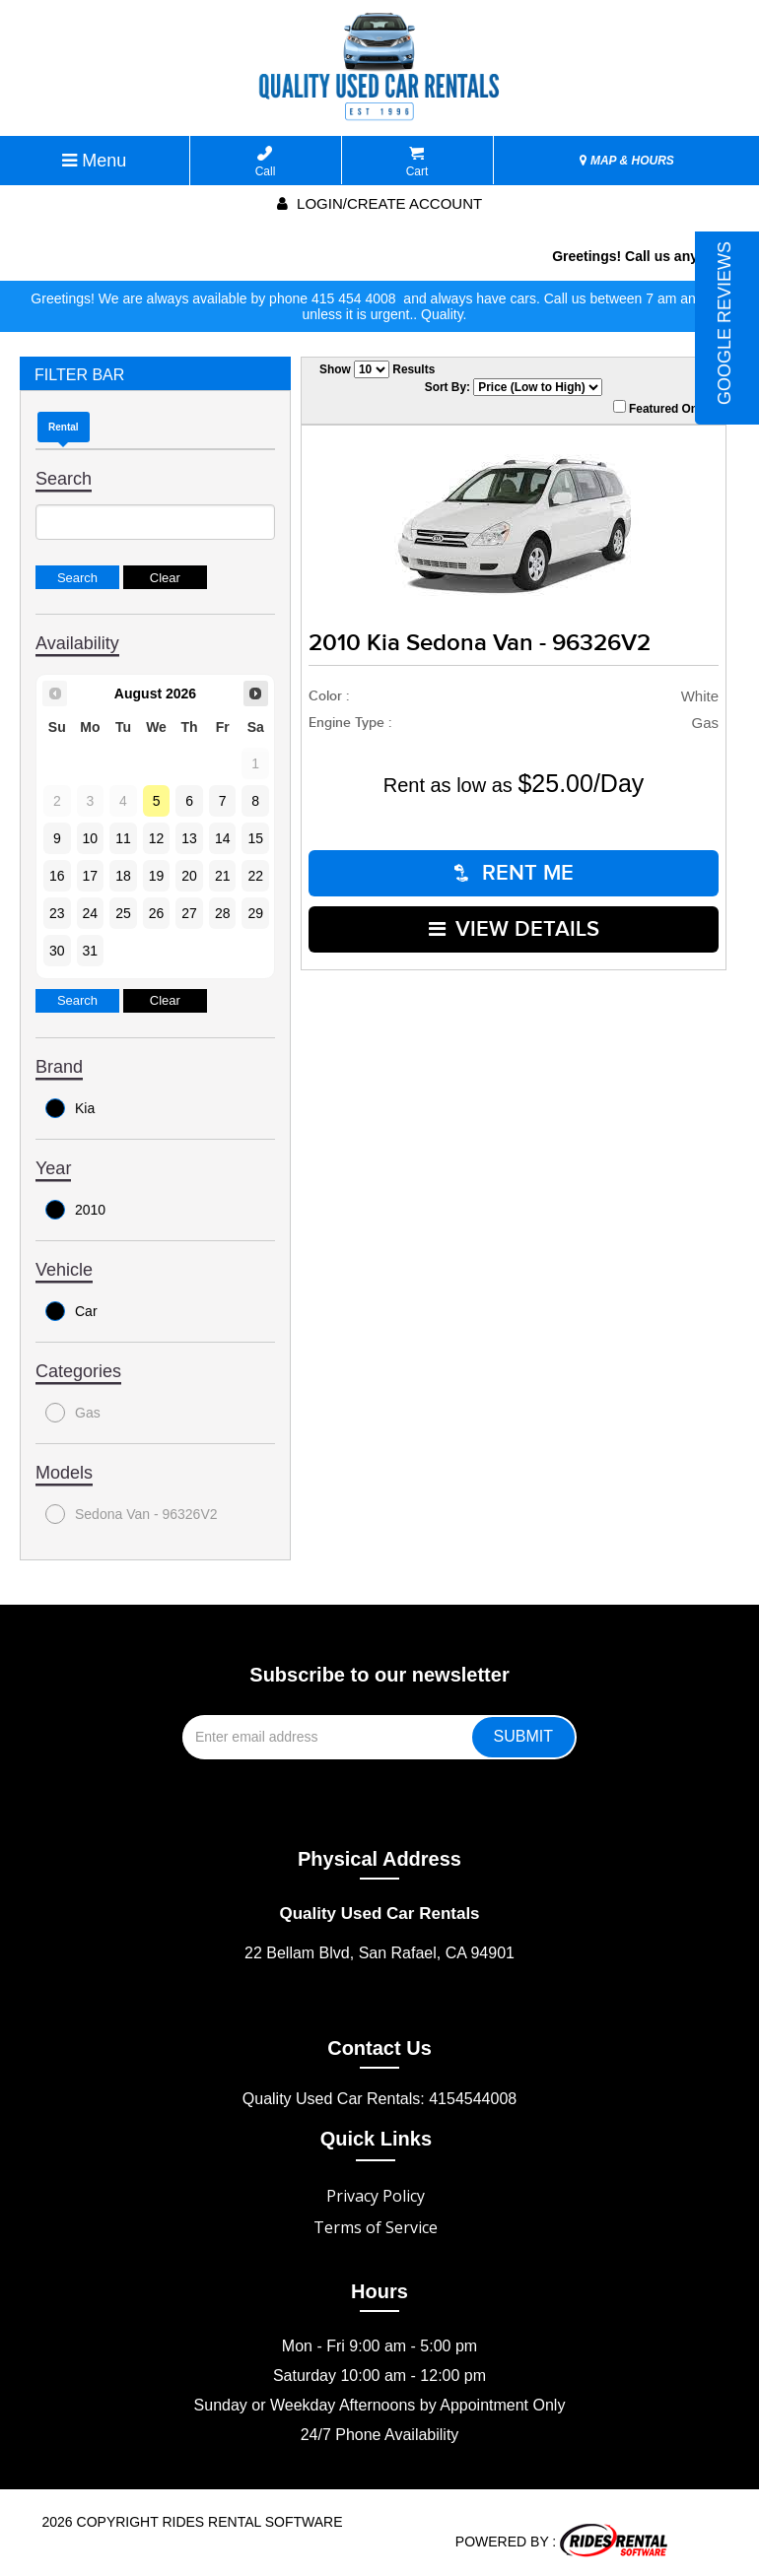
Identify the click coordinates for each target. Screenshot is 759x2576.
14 (223, 838)
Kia (70, 1108)
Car (71, 1311)
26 (157, 913)
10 (91, 838)
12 (157, 838)
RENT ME (514, 873)
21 (223, 876)
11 (123, 838)
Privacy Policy (375, 2196)
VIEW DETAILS (514, 929)
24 (91, 913)
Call (265, 162)
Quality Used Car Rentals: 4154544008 (379, 2098)
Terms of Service (375, 2227)
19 (157, 876)
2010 (75, 1210)
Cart (417, 162)
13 (189, 838)
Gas (73, 1412)
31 (91, 950)
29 (255, 913)
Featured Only (660, 408)
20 (189, 876)
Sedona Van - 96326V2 (131, 1514)
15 (255, 838)
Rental (63, 427)
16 (57, 876)
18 (123, 876)
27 (189, 913)
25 (123, 913)
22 (255, 876)
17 (91, 876)
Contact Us (379, 2048)
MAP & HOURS (627, 160)
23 (57, 913)
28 (223, 913)
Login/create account (379, 203)
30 (57, 950)
